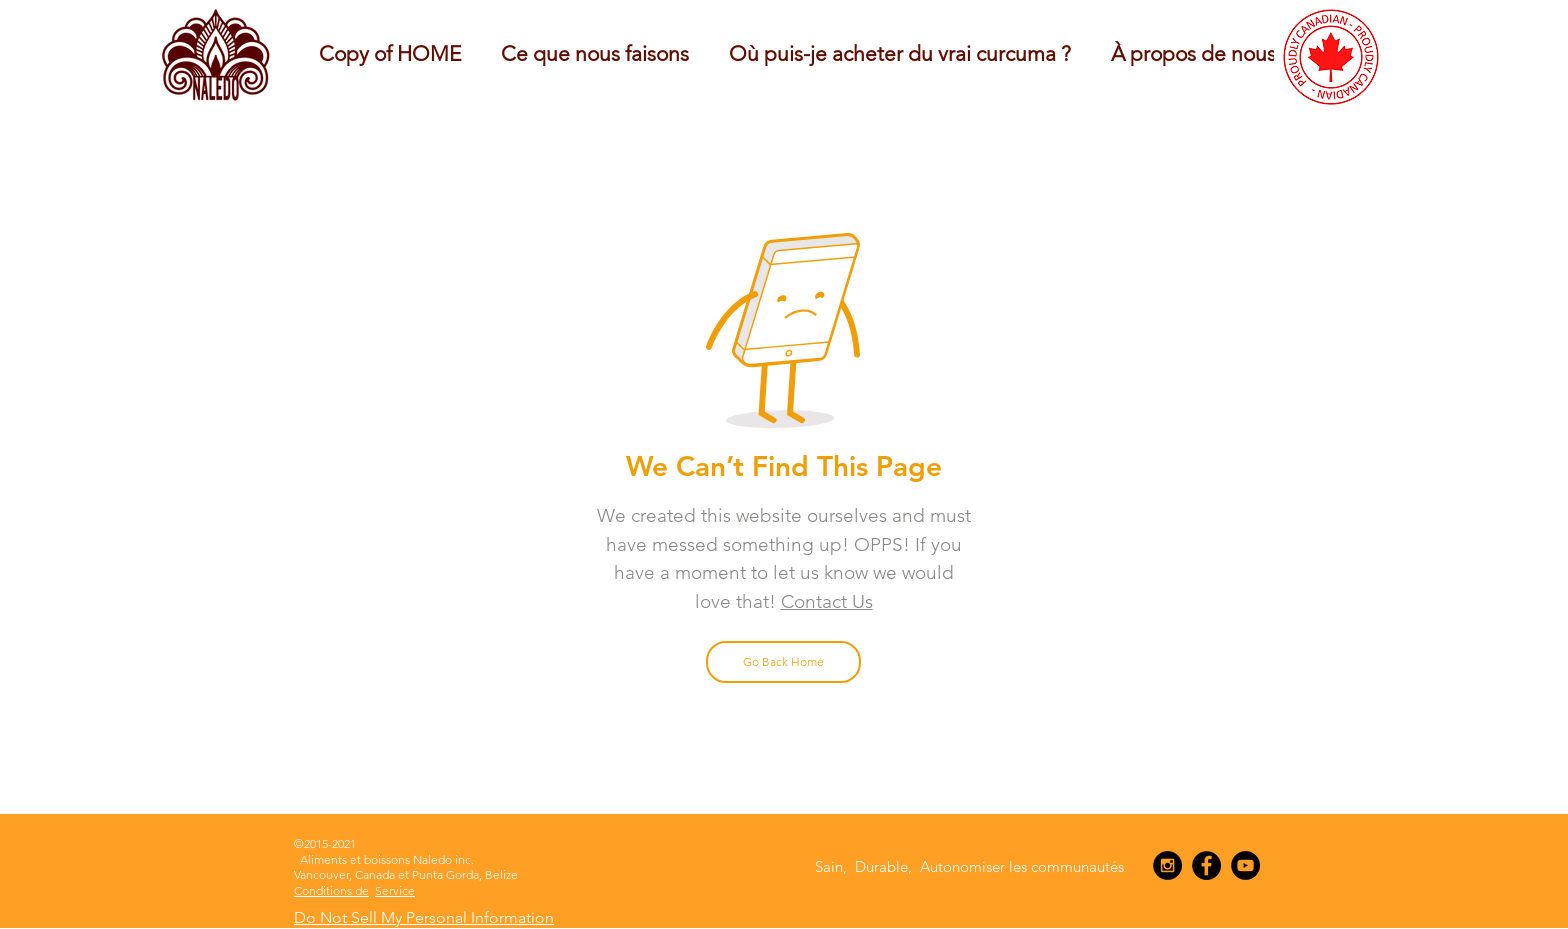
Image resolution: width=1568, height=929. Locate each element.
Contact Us (827, 601)
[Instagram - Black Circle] (1167, 865)
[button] (595, 53)
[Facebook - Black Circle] (1206, 865)
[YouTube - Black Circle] (1245, 865)
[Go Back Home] (783, 662)
